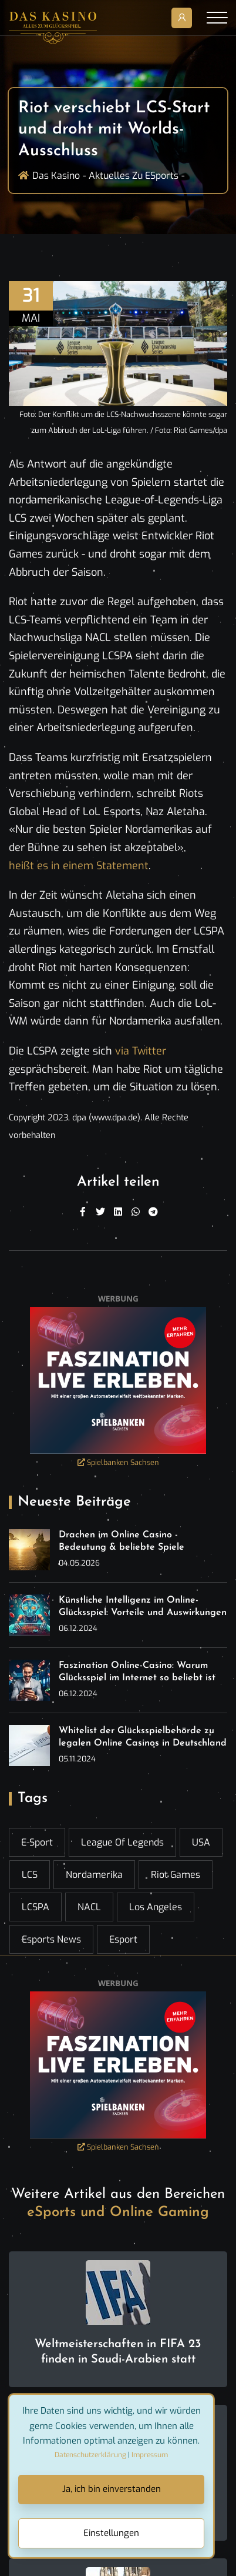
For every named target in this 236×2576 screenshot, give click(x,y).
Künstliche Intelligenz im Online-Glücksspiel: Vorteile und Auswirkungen (143, 1606)
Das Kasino (56, 175)
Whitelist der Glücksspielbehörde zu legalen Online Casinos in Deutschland (143, 1737)
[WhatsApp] (135, 1212)
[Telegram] (153, 1212)
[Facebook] (83, 1212)
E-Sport (37, 1842)
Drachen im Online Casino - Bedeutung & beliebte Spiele (121, 1541)
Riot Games (175, 1874)
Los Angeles (155, 1907)
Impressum (150, 2455)
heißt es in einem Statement (79, 866)
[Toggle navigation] (217, 17)
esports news (51, 1939)
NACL (89, 1907)
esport (123, 1939)
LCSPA (35, 1907)
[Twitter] (100, 1212)
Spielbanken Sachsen (118, 1462)
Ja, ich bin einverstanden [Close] (111, 2489)
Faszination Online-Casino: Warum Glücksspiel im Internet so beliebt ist (137, 1672)
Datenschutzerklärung (90, 2455)
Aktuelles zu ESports (133, 175)
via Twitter (140, 1051)
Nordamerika (94, 1874)
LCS (30, 1874)
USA (201, 1842)
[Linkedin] (118, 1212)
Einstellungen (111, 2533)
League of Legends (122, 1842)
